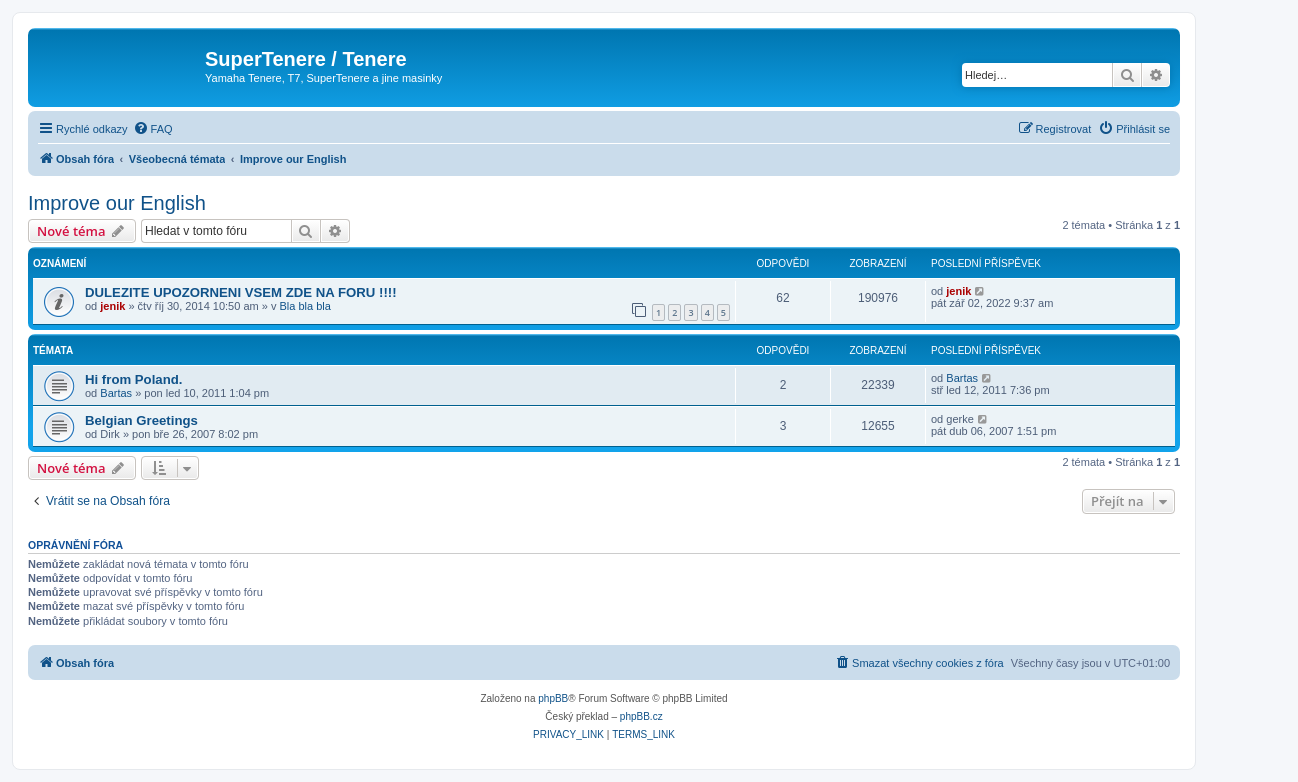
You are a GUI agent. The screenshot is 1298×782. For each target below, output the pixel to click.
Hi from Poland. (133, 379)
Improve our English (117, 203)
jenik (112, 306)
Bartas (116, 393)
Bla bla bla (304, 306)
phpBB (553, 698)
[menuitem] (153, 129)
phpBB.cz (641, 716)
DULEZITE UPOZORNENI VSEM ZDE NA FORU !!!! (241, 292)
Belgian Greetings (141, 420)
